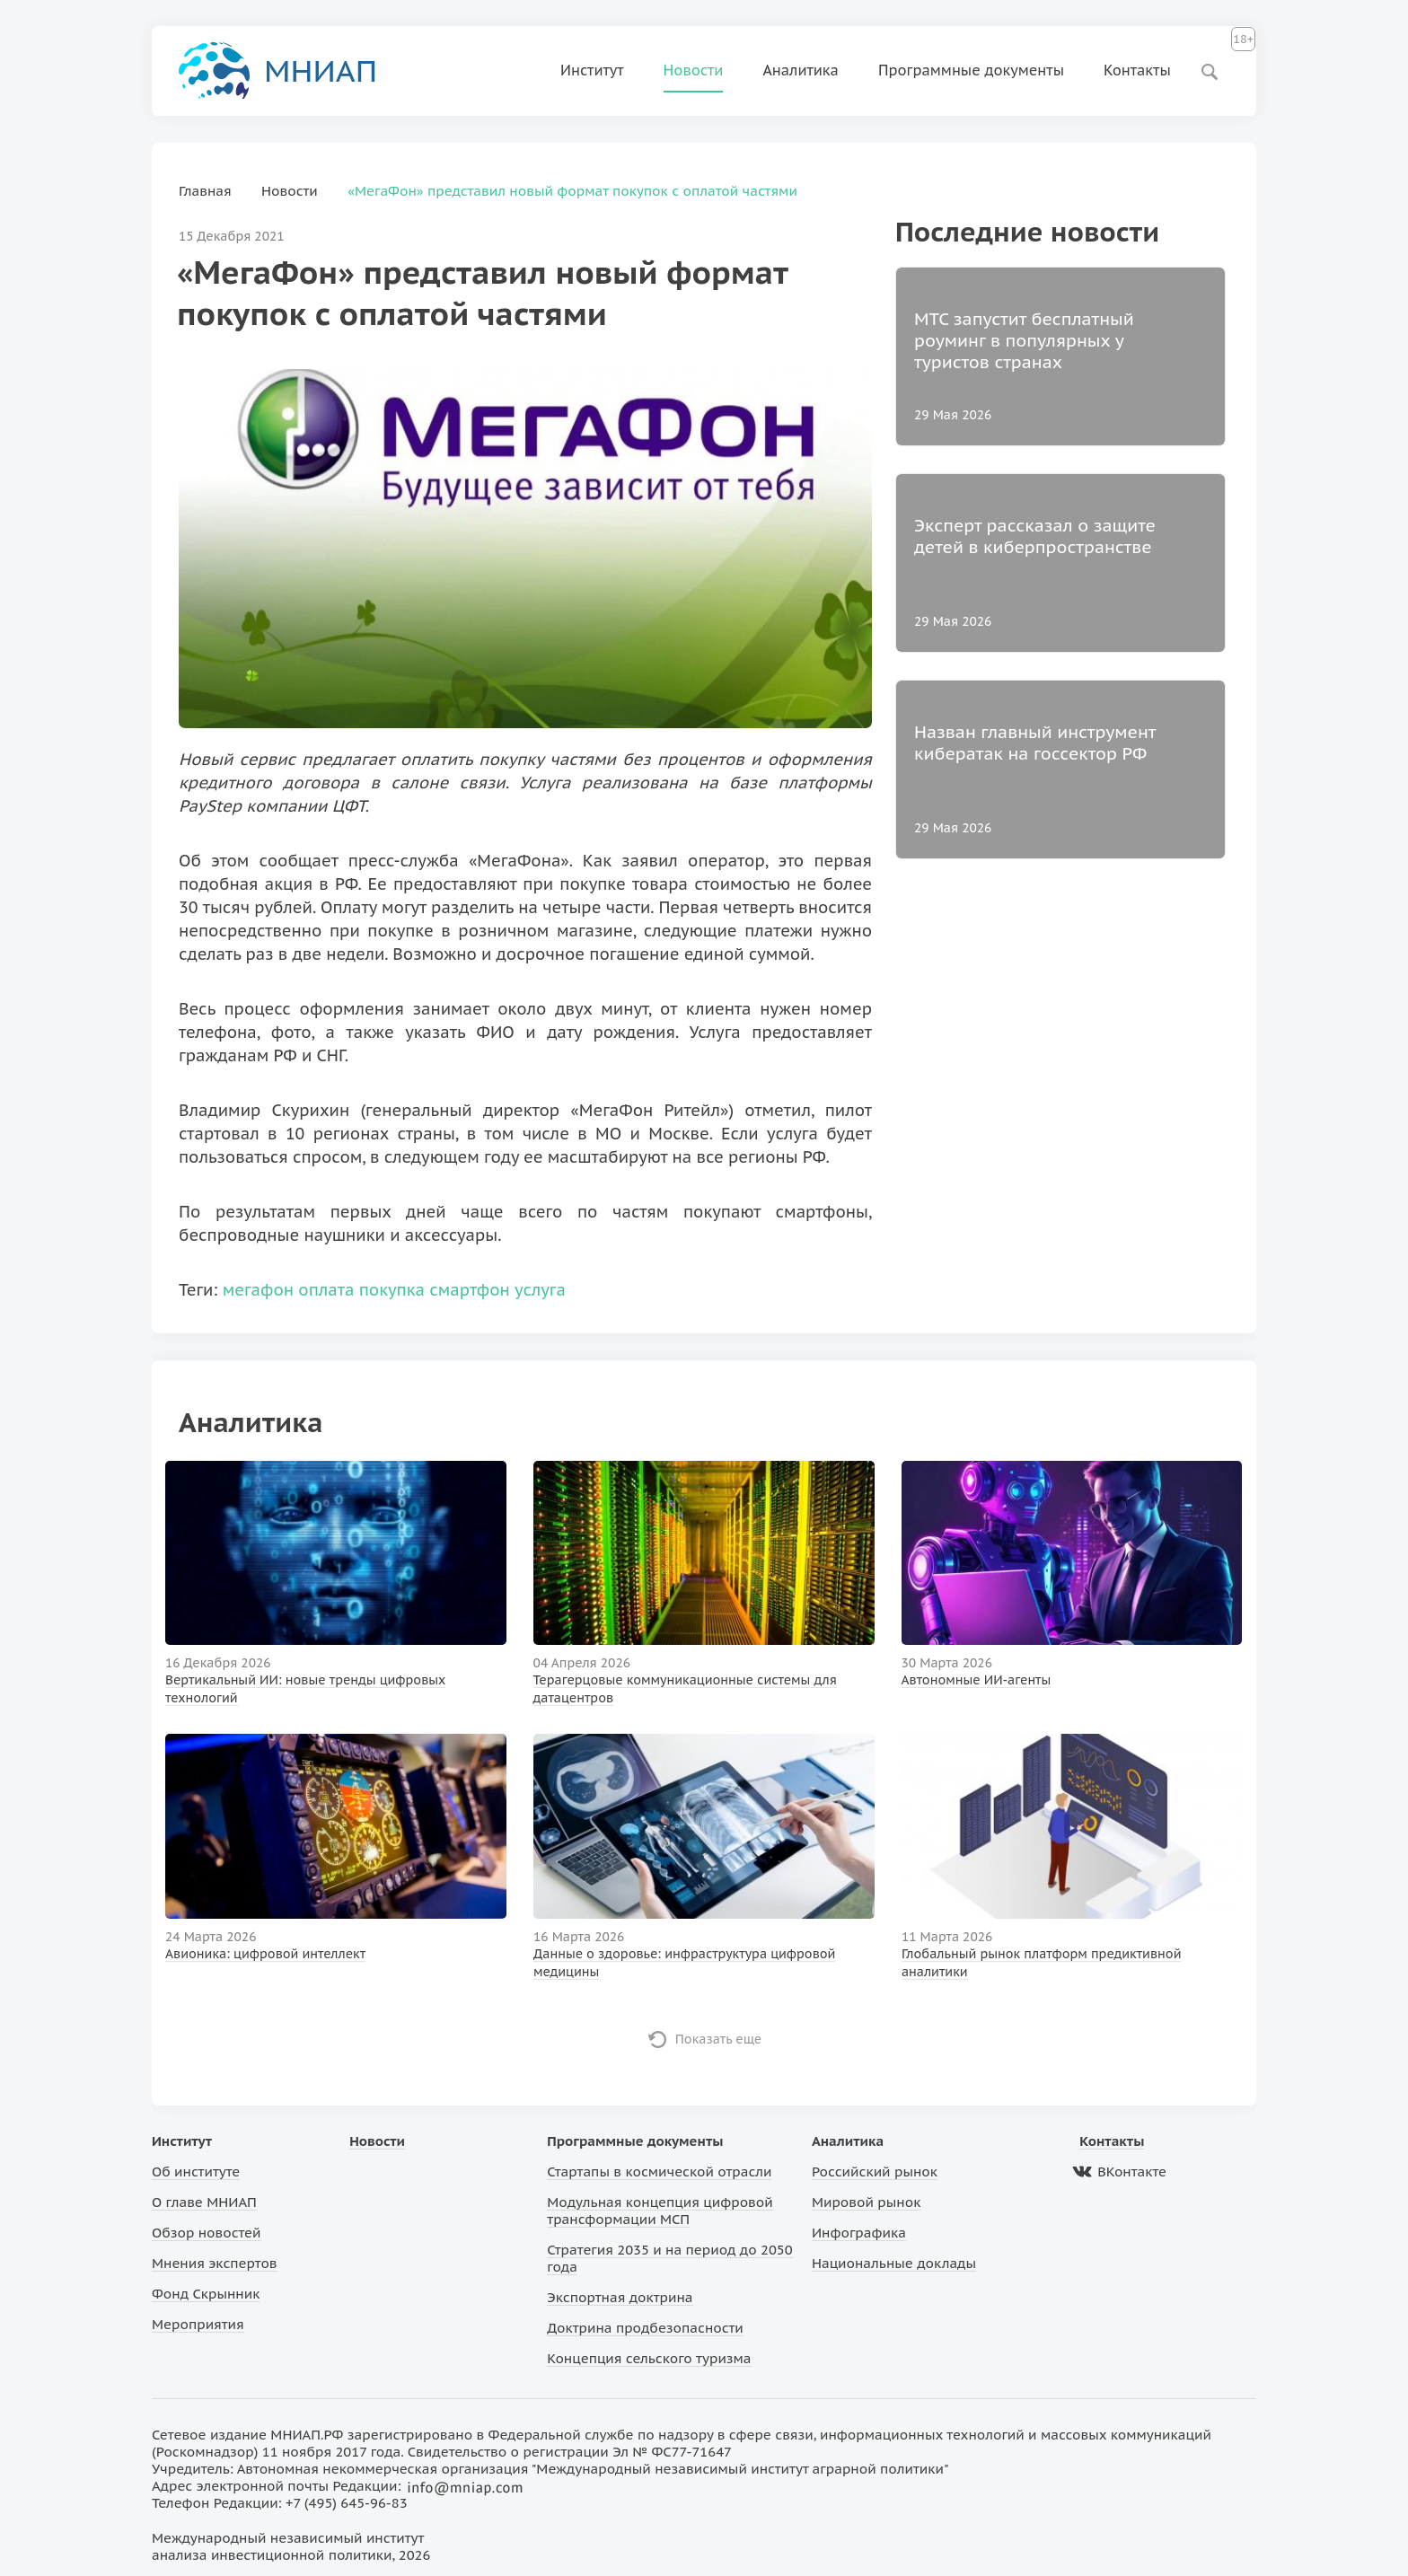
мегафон (258, 1289)
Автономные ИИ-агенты (977, 1680)
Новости (694, 70)
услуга (540, 1289)
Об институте (196, 2171)
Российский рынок (874, 2171)
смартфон (469, 1289)
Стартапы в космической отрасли (659, 2171)
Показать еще (718, 2039)
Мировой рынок (866, 2202)
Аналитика (800, 70)
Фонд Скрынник (206, 2293)
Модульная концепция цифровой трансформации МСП (659, 2211)
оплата (326, 1289)
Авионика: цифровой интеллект (265, 1954)
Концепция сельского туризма (649, 2358)
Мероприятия (198, 2324)
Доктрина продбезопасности (645, 2327)
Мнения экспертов (214, 2263)
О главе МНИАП (204, 2202)
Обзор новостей (206, 2232)
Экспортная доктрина (619, 2297)
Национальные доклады (894, 2263)
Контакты (1137, 70)
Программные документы (971, 70)
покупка (392, 1289)
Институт (592, 70)
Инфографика (859, 2232)
